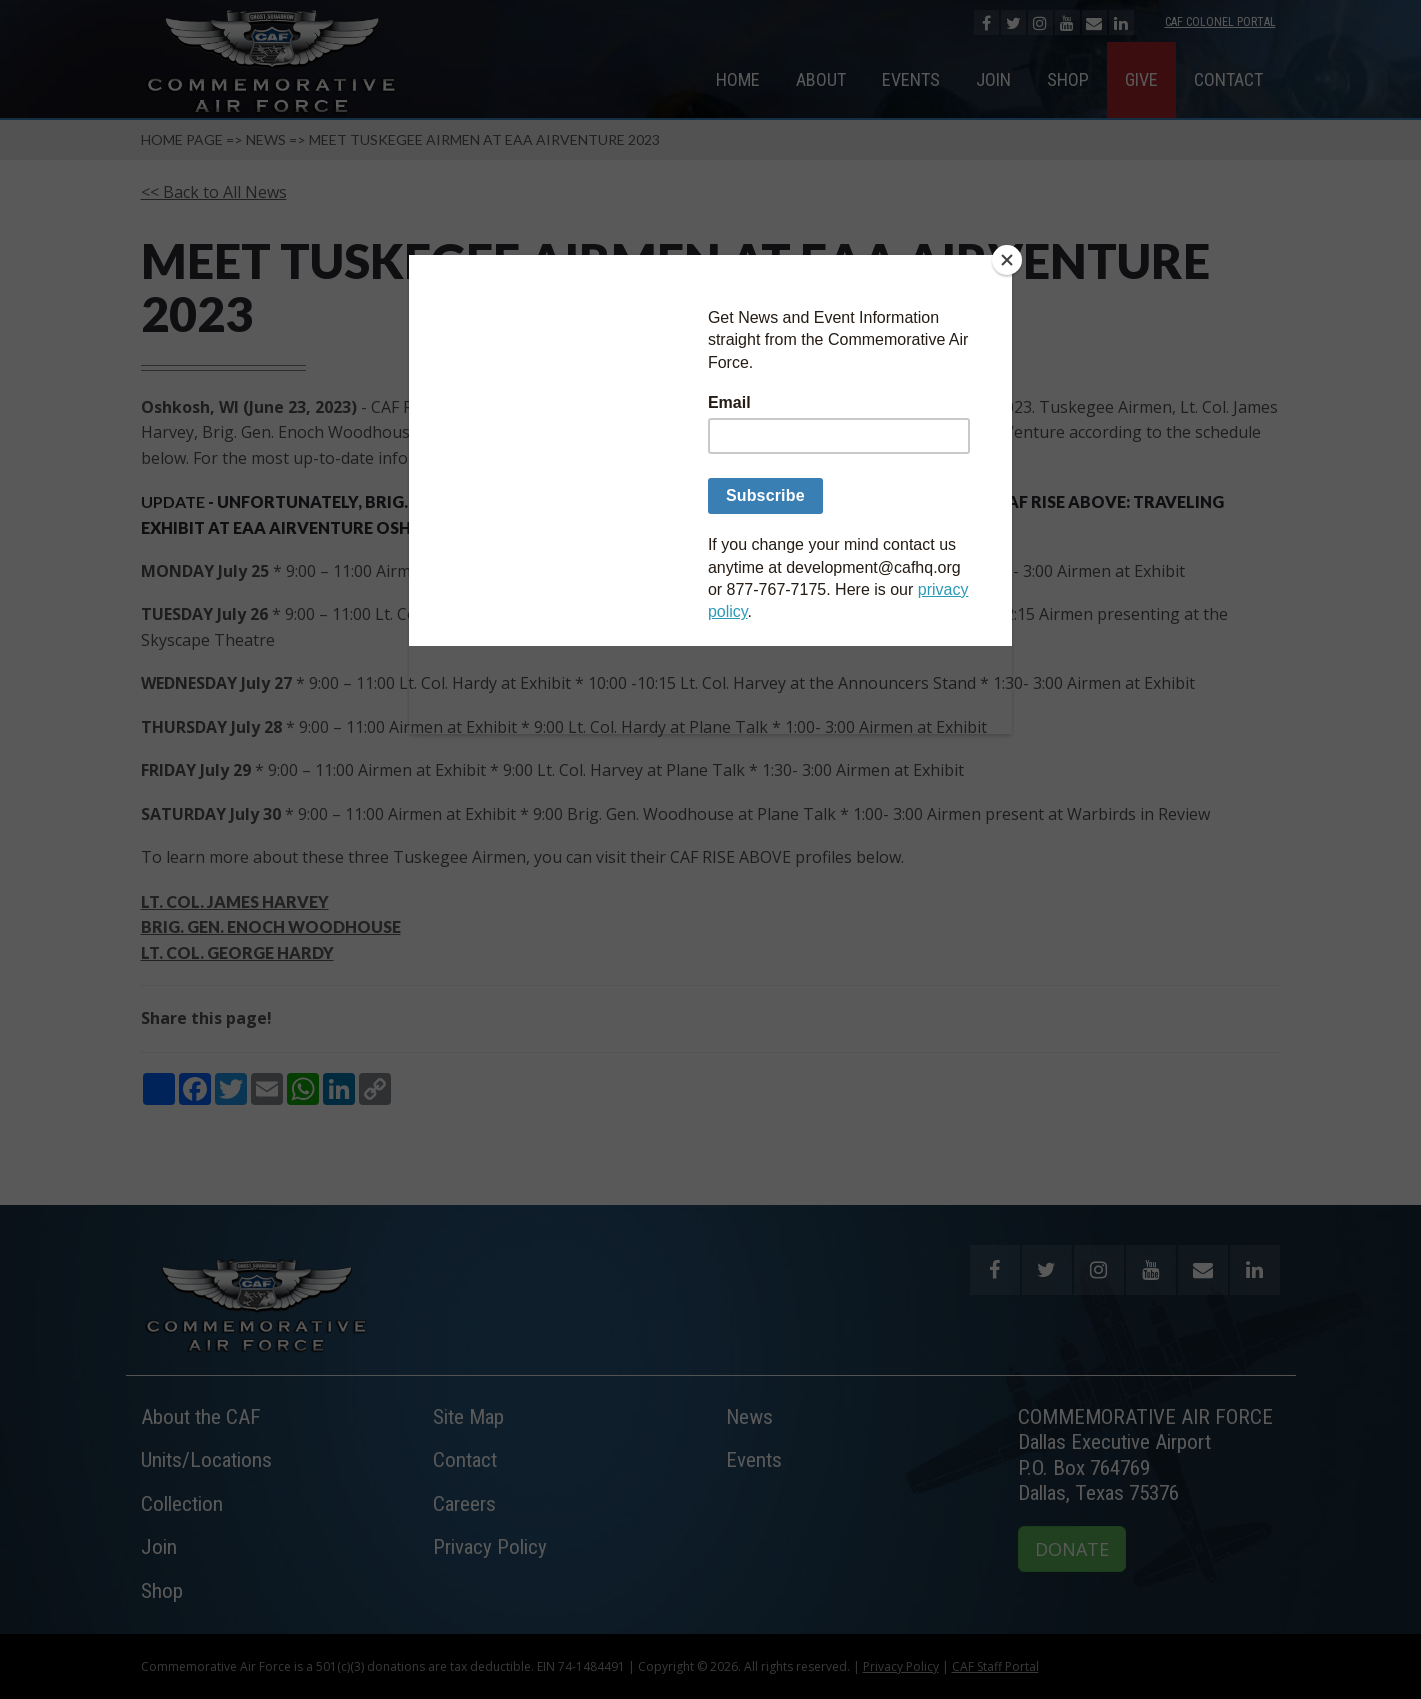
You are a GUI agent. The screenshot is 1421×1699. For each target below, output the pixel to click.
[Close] (1007, 260)
